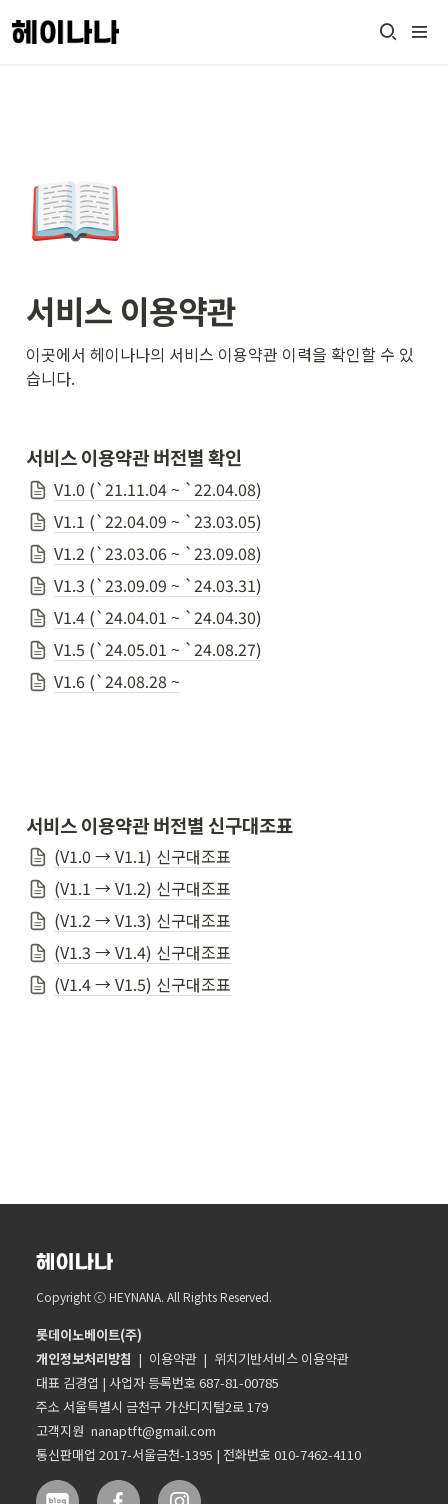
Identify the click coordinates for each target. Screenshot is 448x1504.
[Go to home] (65, 32)
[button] (388, 32)
